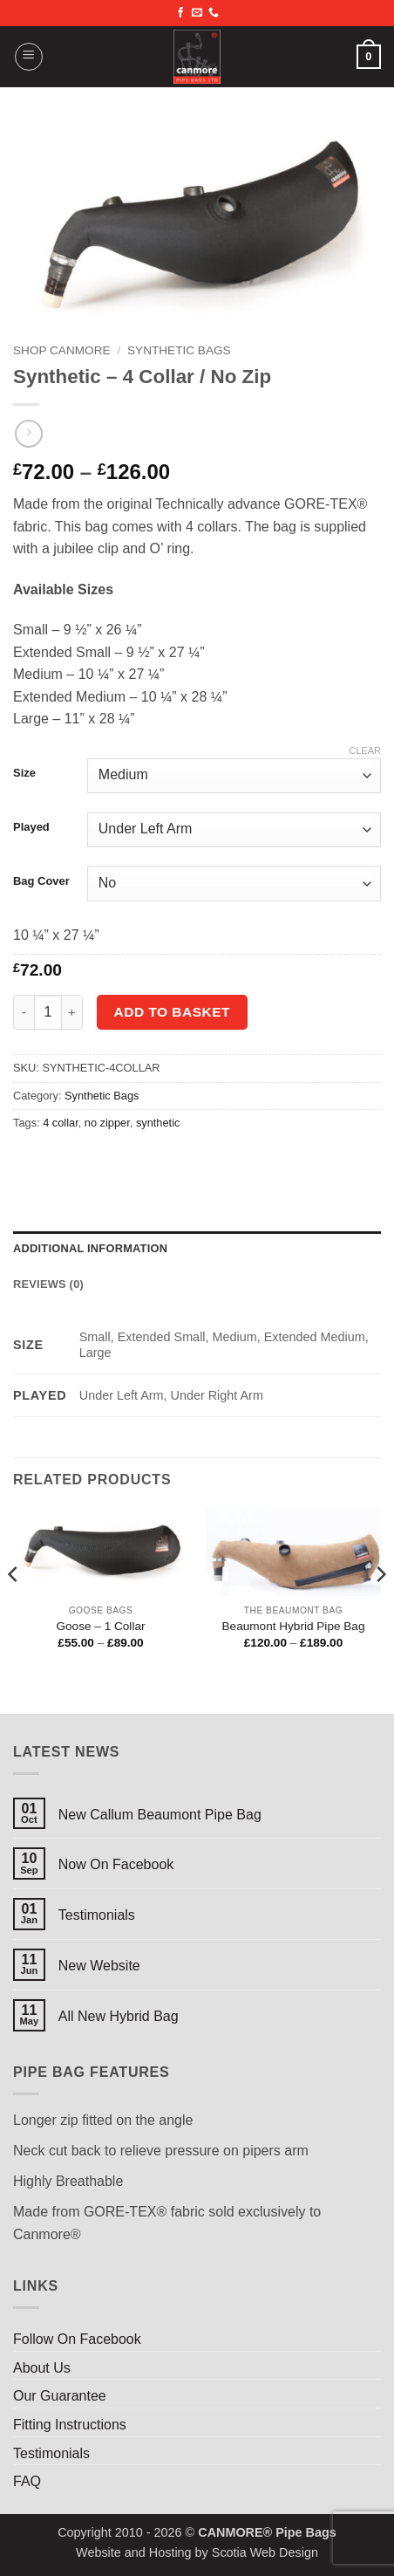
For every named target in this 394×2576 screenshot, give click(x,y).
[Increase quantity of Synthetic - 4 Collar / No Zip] (72, 1012)
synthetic (158, 1122)
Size (24, 773)
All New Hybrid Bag (118, 2016)
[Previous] (13, 1609)
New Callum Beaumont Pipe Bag (160, 1814)
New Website (99, 1965)
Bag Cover (41, 881)
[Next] (380, 1609)
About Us (42, 2367)
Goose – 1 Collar (100, 1626)
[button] (29, 57)
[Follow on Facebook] (180, 13)
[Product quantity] (48, 1012)
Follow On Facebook (77, 2339)
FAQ (27, 2481)
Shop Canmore (62, 350)
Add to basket (172, 1011)
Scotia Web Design (265, 2552)
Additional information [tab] (90, 1248)
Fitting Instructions (69, 2424)
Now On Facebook (116, 1864)
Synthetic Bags (179, 350)
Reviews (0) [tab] (48, 1284)
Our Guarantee (59, 2395)
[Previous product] (28, 433)
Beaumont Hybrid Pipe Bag (293, 1626)
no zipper (107, 1122)
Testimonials (96, 1915)
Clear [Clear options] (365, 750)
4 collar (60, 1122)
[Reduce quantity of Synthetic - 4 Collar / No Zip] (23, 1012)
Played (31, 827)
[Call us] (213, 13)
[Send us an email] (197, 13)
